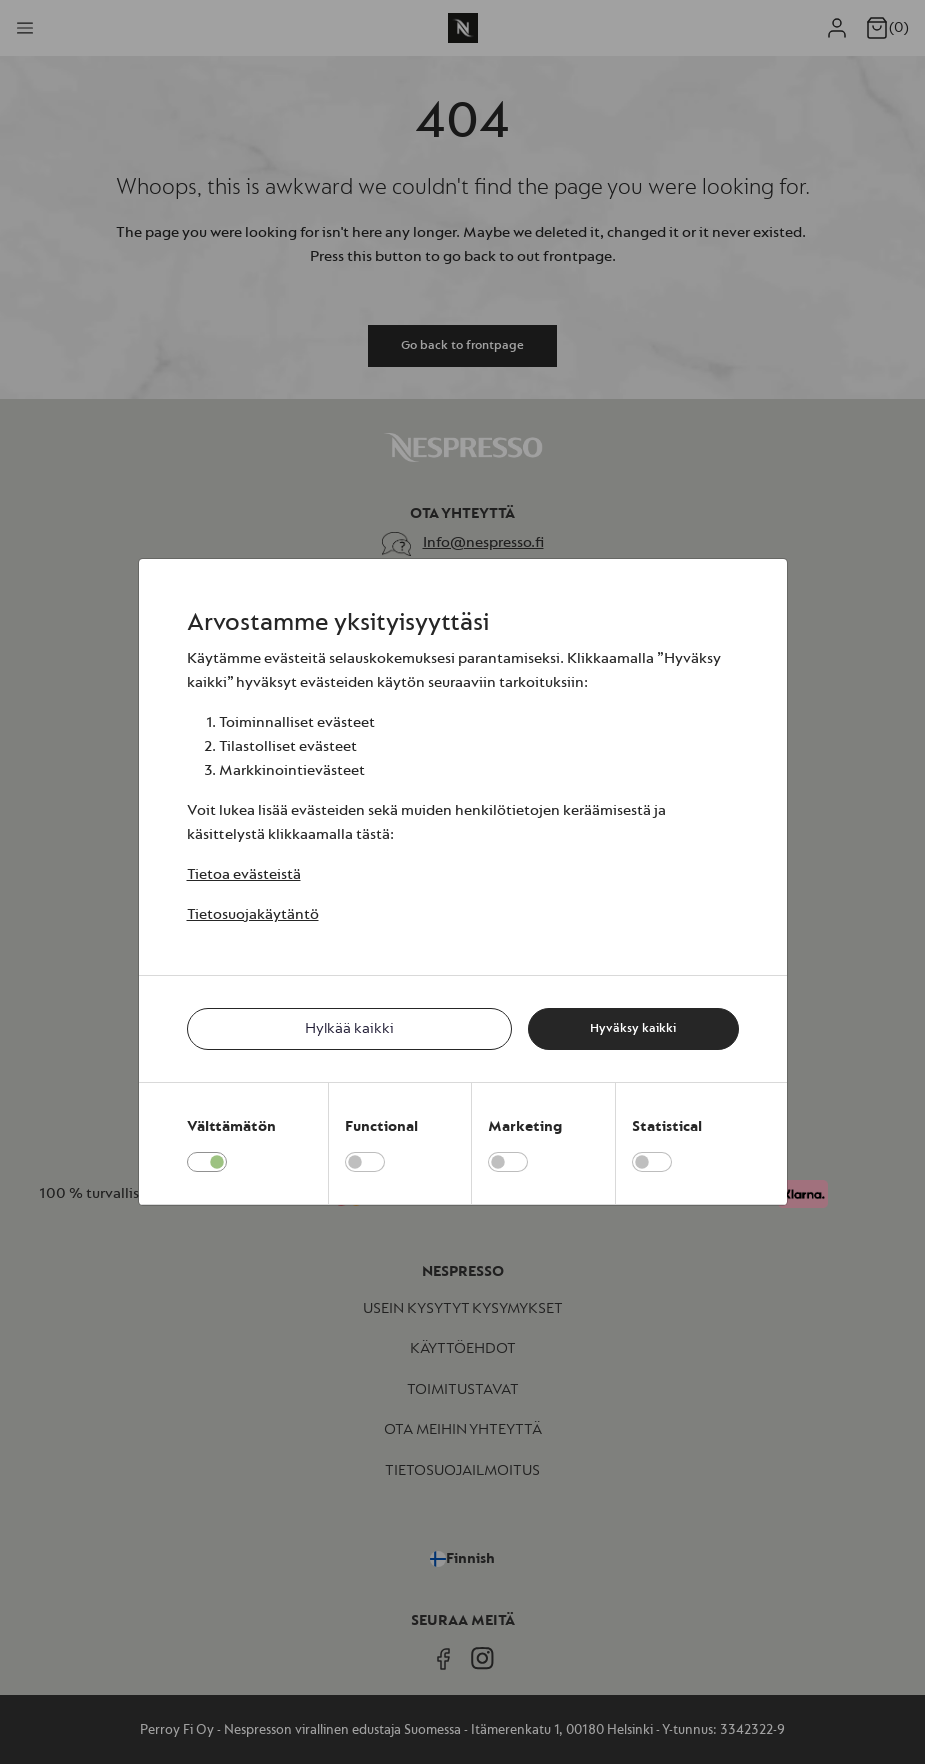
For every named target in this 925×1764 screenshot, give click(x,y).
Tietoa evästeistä (244, 874)
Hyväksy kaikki (633, 1028)
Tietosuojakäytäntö (253, 914)
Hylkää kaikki (349, 1028)
